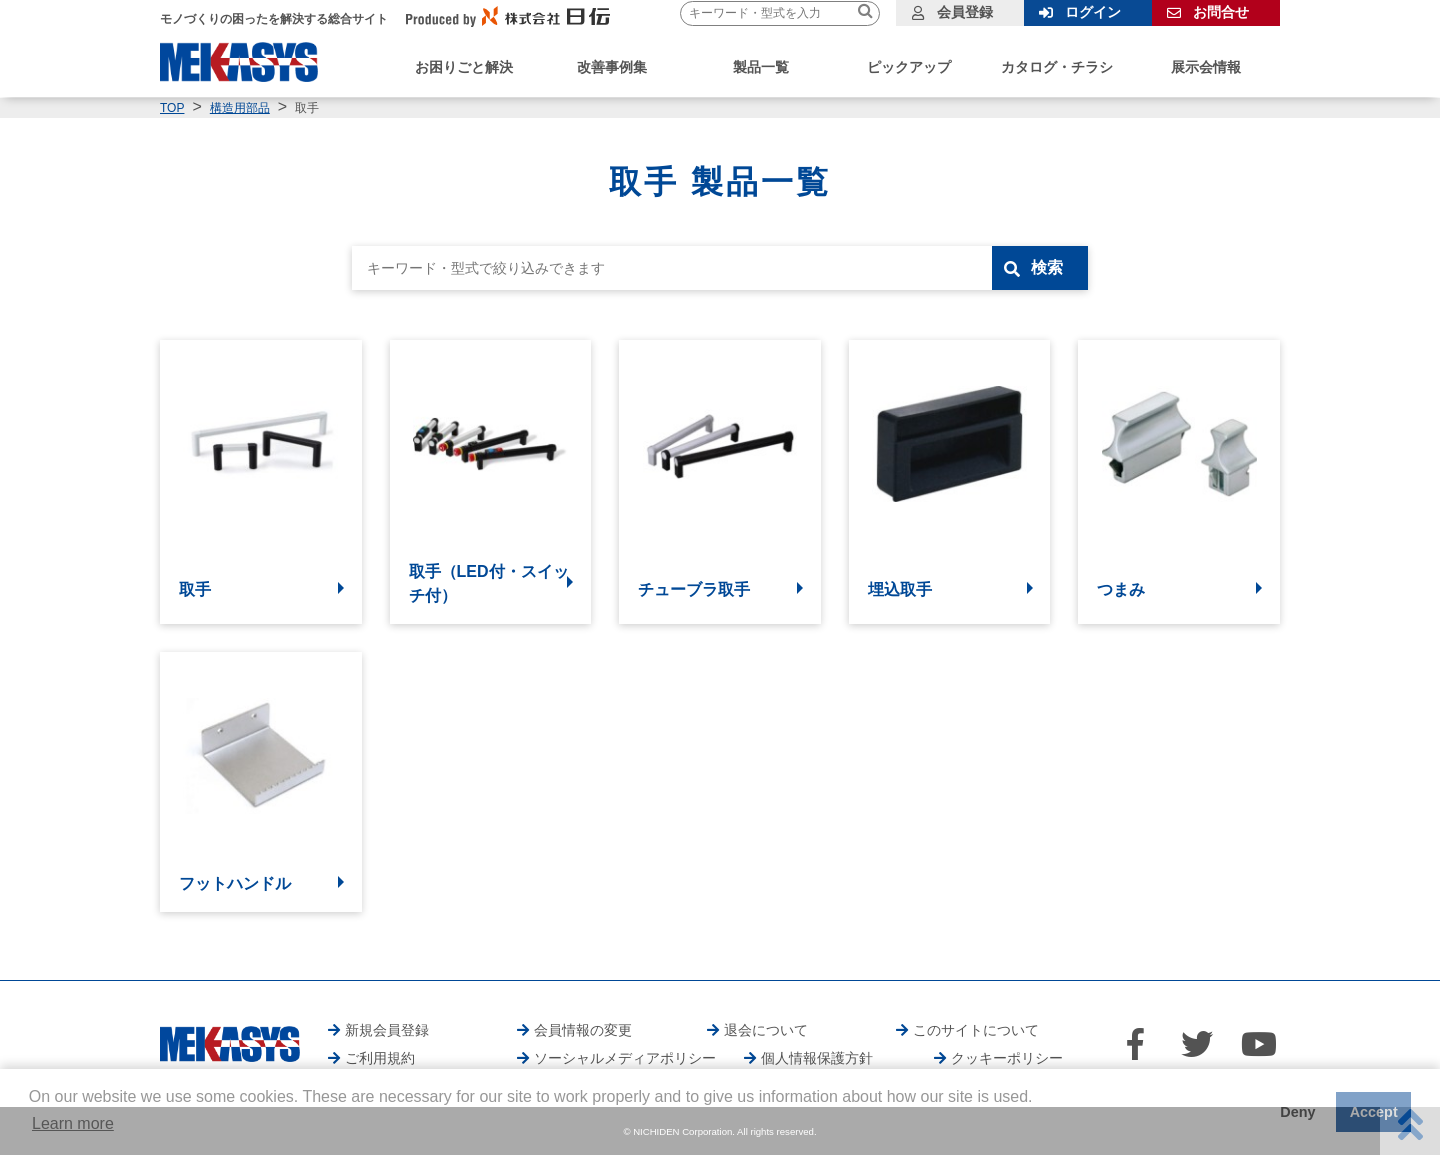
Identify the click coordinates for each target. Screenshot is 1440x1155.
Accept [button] (1374, 1112)
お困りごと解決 (464, 67)
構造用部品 (240, 108)
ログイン (1093, 12)
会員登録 (965, 12)
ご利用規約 (380, 1058)
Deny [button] (1297, 1112)
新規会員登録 (387, 1030)
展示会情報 (1206, 67)
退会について (766, 1030)
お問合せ (1221, 12)
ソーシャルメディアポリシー (625, 1058)
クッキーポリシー (1007, 1058)
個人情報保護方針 (817, 1058)
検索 (1047, 267)
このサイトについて (976, 1030)
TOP (172, 108)
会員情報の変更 (583, 1030)
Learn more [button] (73, 1123)
